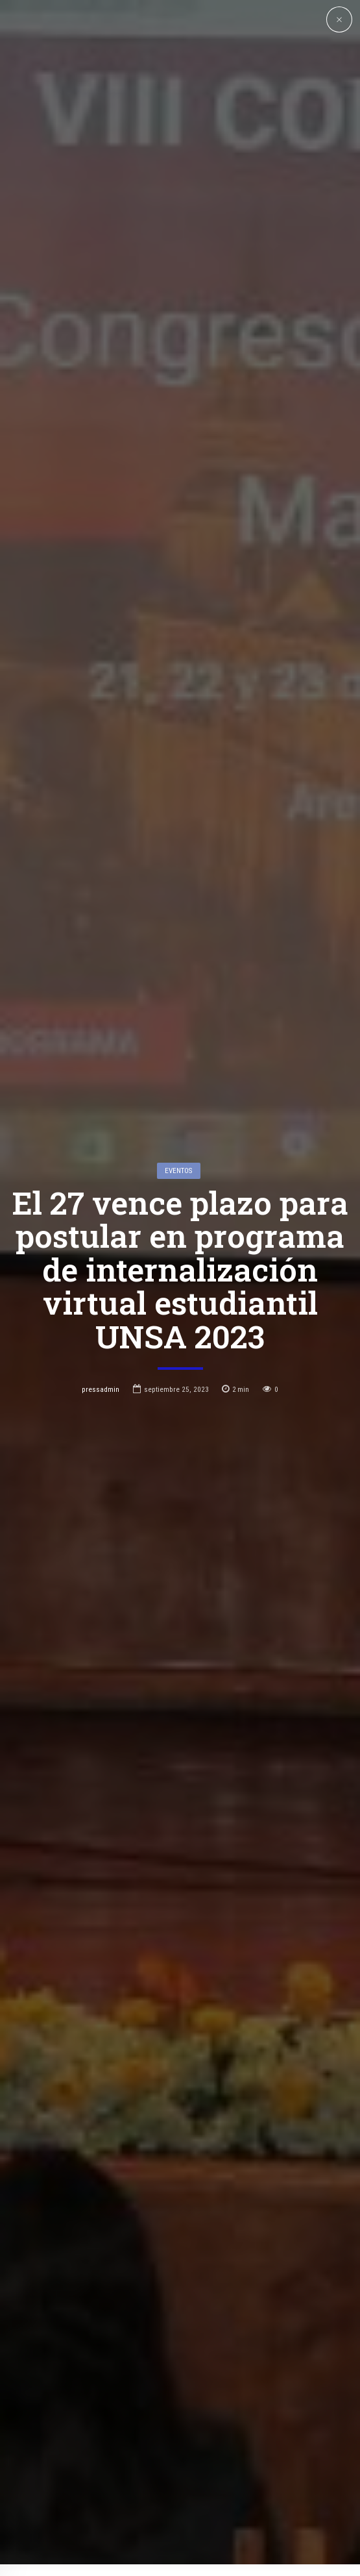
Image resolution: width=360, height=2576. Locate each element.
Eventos (178, 1011)
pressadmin (100, 1230)
